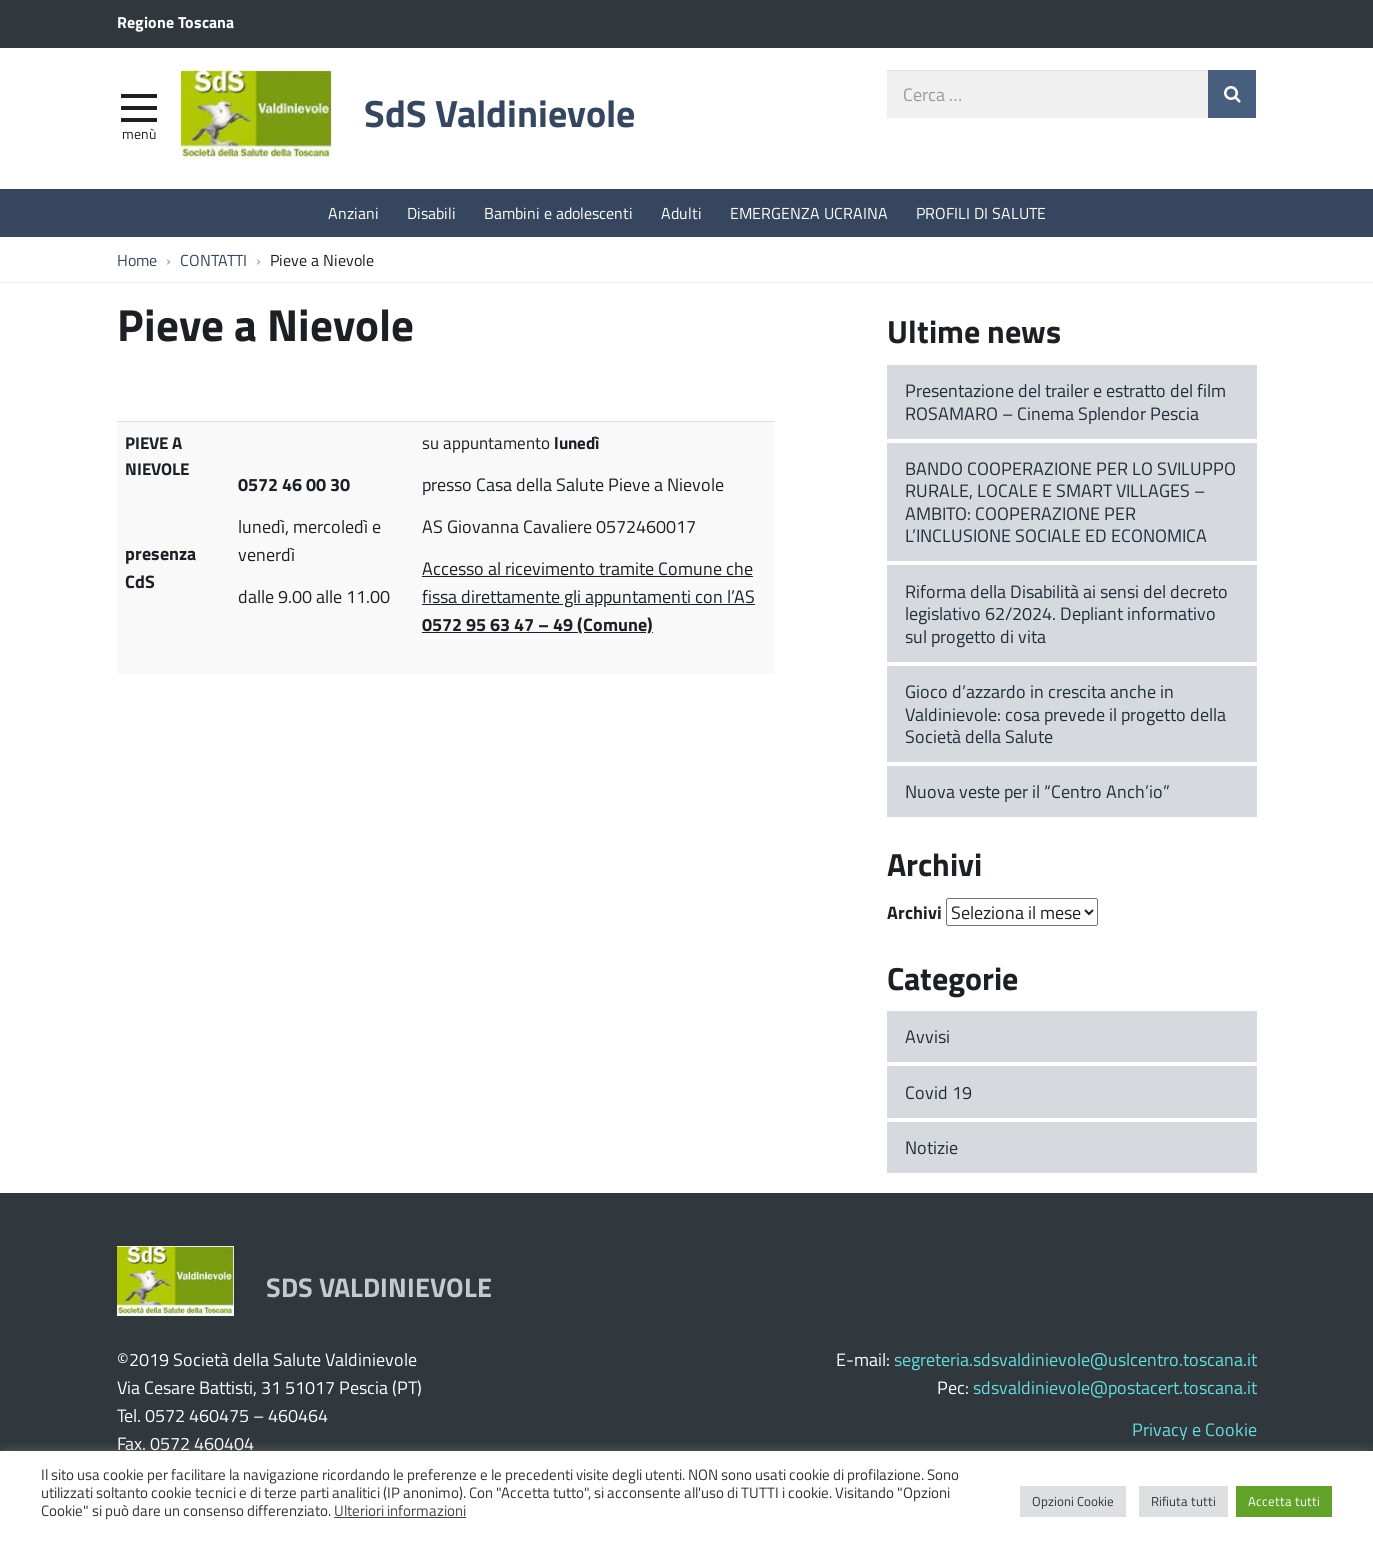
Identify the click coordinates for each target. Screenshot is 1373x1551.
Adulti (681, 212)
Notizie (931, 1147)
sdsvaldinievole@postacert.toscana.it (1115, 1387)
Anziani (353, 212)
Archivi (914, 912)
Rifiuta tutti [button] (1183, 1501)
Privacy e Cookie (1194, 1429)
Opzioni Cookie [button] (1073, 1501)
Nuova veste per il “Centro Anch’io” (1037, 791)
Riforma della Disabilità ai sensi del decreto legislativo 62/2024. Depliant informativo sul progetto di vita (1066, 613)
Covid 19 (938, 1092)
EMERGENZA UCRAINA (809, 212)
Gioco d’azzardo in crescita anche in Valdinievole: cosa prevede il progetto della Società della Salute (1065, 713)
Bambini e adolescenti (558, 212)
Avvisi (927, 1036)
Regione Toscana (175, 21)
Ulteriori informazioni (400, 1510)
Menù (139, 133)
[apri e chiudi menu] (139, 106)
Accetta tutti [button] (1284, 1501)
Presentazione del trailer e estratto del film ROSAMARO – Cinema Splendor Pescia (1065, 401)
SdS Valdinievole (499, 112)
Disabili (431, 212)
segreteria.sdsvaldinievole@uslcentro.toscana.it (1075, 1359)
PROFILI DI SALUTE (981, 212)
